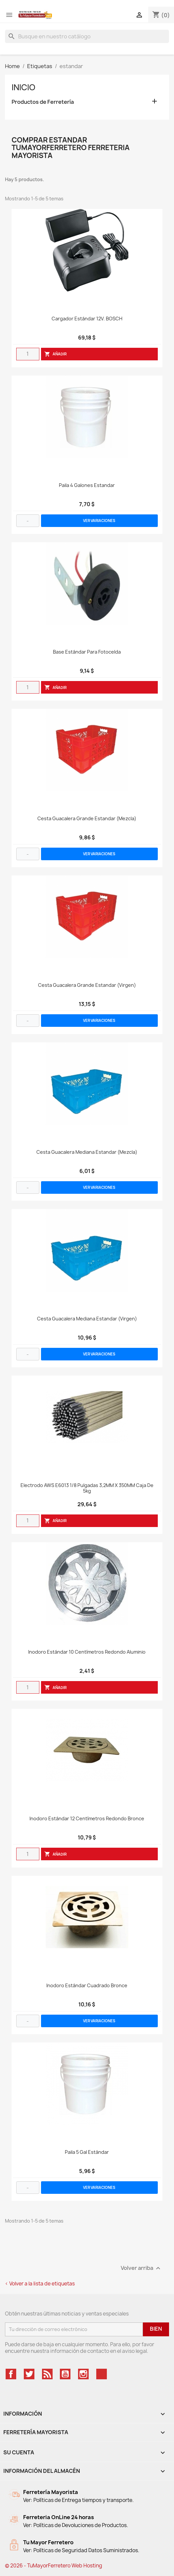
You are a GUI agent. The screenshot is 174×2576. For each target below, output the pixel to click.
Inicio (23, 87)
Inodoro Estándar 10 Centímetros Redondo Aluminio (87, 1652)
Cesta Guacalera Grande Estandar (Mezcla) (86, 819)
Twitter (29, 2374)
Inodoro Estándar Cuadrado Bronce (86, 1986)
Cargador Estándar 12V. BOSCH (87, 319)
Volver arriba (141, 2268)
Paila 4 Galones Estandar (87, 485)
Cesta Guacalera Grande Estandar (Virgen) (87, 985)
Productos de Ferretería (43, 102)
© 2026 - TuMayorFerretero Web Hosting (53, 2565)
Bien (156, 2328)
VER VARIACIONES (99, 520)
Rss (47, 2374)
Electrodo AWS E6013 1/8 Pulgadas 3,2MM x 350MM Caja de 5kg (87, 1488)
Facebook (11, 2374)
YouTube (65, 2374)
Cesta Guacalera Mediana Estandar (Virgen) (87, 1319)
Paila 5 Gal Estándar (87, 2152)
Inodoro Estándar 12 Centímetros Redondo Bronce (86, 1819)
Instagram (83, 2374)
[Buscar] (87, 36)
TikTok (101, 2374)
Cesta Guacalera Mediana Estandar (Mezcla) (86, 1152)
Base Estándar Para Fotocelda (87, 652)
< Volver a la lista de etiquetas (40, 2283)
